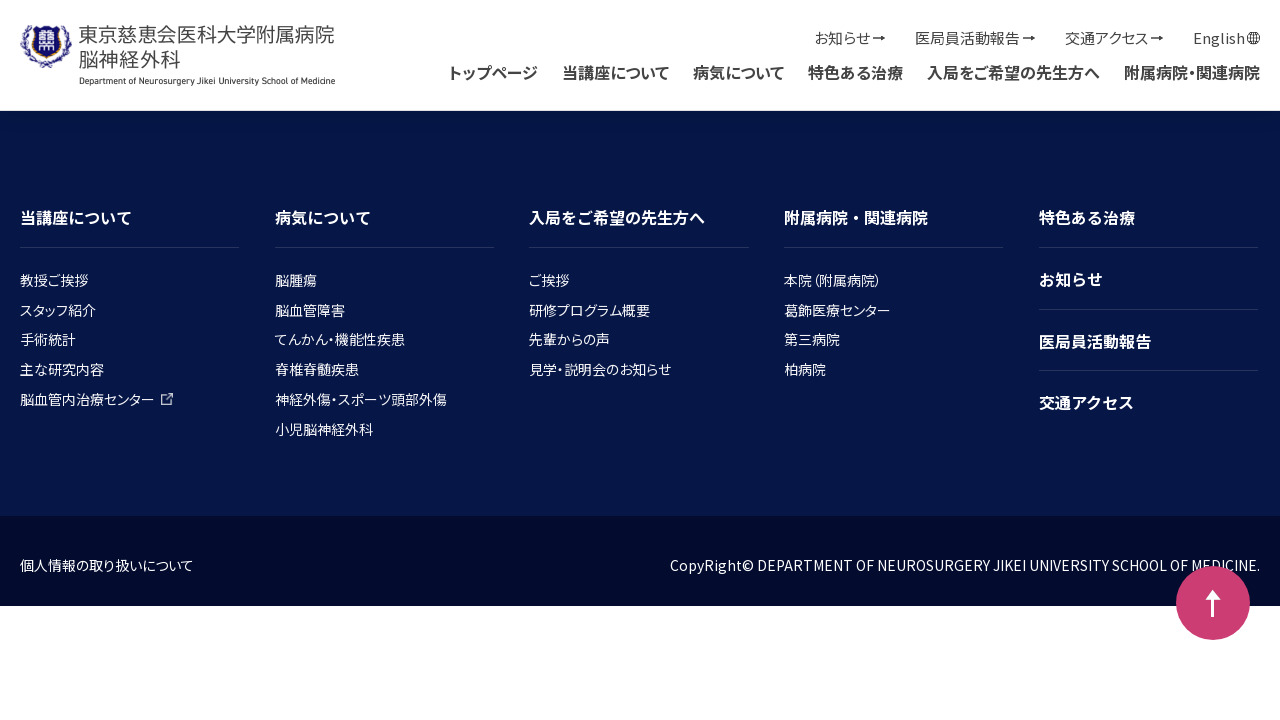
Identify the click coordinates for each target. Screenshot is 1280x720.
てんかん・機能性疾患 (340, 339)
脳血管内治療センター (96, 399)
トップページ (493, 72)
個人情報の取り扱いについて (107, 565)
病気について (738, 72)
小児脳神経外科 (324, 429)
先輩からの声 (569, 339)
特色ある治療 (855, 72)
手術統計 (48, 339)
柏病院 (805, 369)
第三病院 (812, 339)
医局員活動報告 (967, 37)
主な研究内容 (62, 369)
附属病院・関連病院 (1192, 72)
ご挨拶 (549, 280)
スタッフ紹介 (58, 310)
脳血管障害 (310, 310)
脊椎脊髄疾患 (317, 369)
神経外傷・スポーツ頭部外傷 (361, 399)
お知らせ (842, 37)
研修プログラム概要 (589, 310)
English (1219, 37)
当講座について (615, 72)
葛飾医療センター (837, 310)
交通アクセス (1106, 37)
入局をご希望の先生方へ (1013, 72)
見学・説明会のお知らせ (600, 369)
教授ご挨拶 (54, 280)
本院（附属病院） (833, 280)
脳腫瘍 (296, 280)
